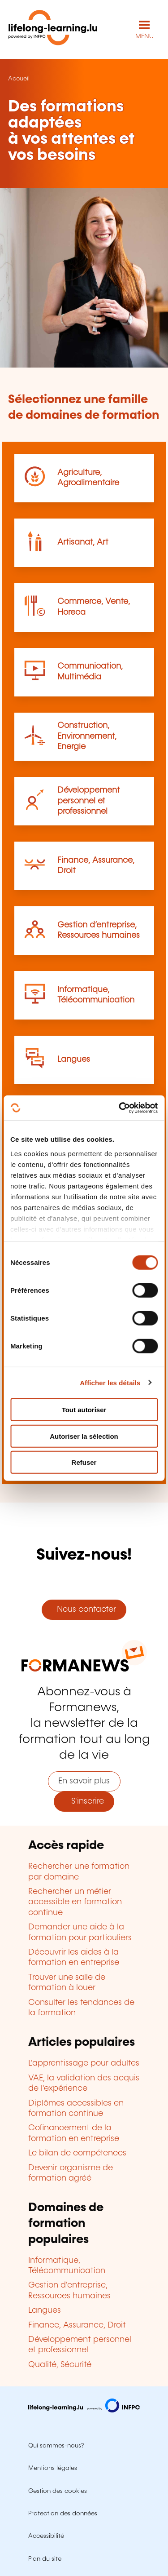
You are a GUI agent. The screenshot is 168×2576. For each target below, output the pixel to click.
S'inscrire (84, 1801)
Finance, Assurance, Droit (77, 2325)
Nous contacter (84, 1609)
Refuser (84, 1462)
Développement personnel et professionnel (88, 801)
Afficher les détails (110, 1382)
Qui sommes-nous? (56, 2446)
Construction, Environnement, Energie (86, 736)
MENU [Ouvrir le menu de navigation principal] (144, 36)
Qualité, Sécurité (59, 2365)
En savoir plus (84, 1781)
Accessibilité (46, 2536)
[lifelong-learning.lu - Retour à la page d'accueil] (53, 29)
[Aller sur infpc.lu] (84, 2410)
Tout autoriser (84, 1410)
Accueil (19, 78)
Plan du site (44, 2559)
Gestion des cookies (57, 2491)
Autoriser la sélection (84, 1436)
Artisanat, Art (82, 542)
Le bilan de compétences (77, 2153)
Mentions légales (52, 2468)
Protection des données (62, 2513)
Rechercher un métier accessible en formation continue (75, 1902)
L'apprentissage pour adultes (83, 2063)
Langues (73, 1059)
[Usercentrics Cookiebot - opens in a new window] (120, 1107)
